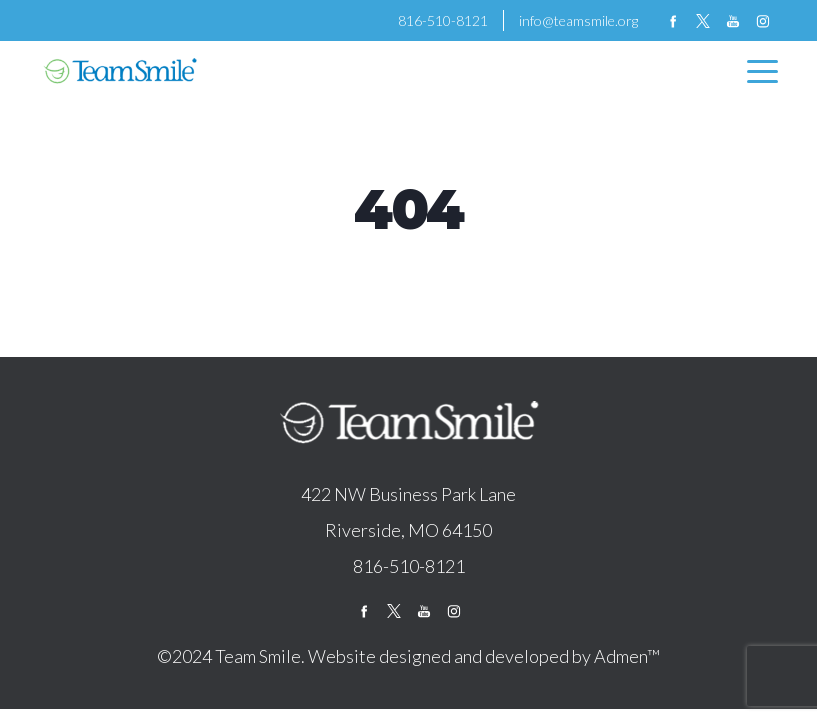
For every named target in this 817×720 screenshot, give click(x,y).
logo (409, 424)
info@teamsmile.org (578, 20)
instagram (763, 21)
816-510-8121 (443, 20)
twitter (703, 21)
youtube (733, 21)
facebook (673, 21)
